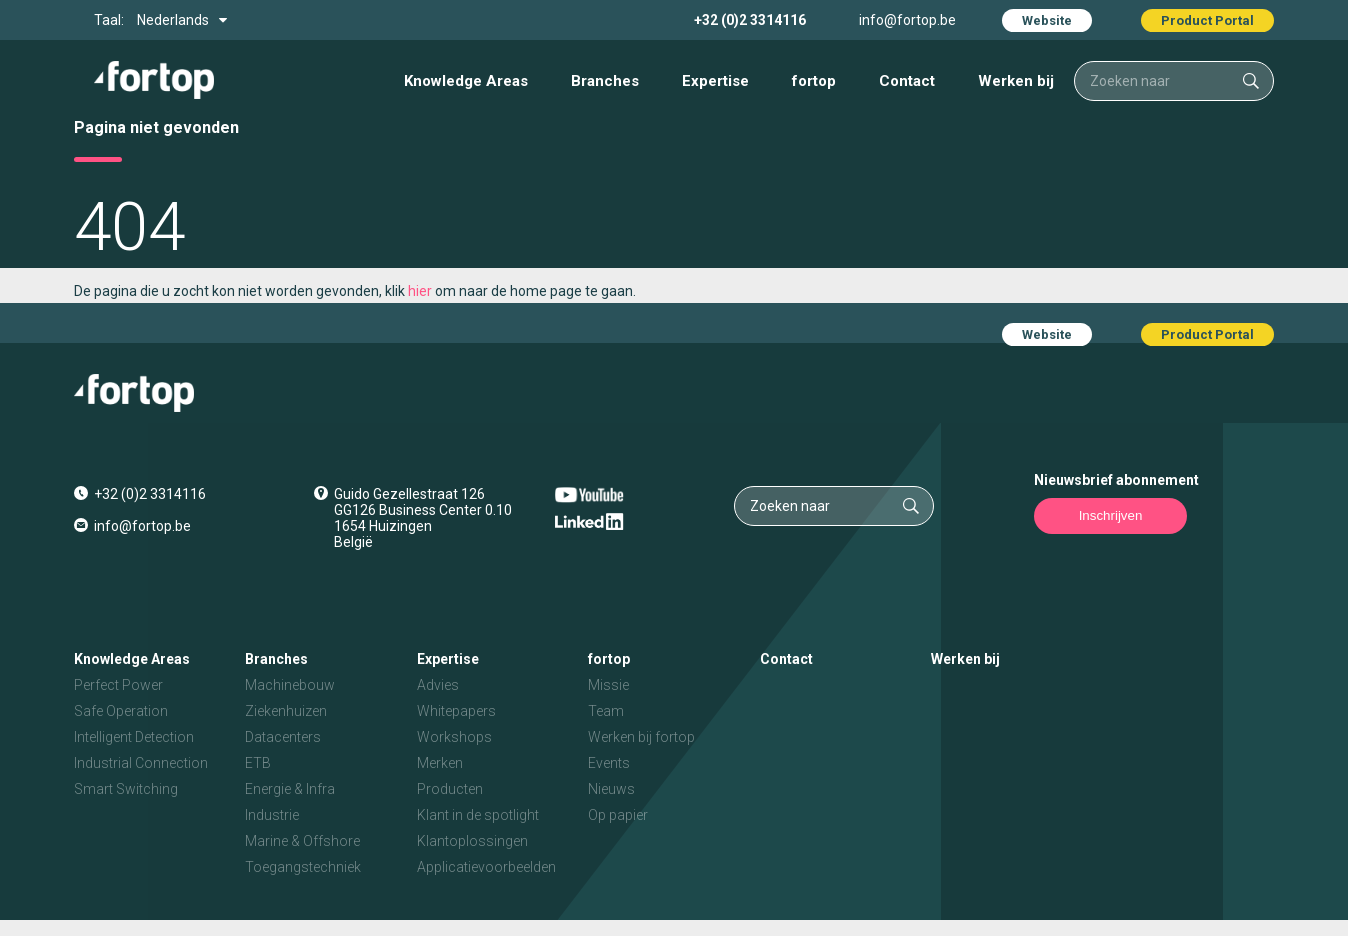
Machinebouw (290, 685)
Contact (907, 81)
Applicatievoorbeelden (486, 867)
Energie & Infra (290, 789)
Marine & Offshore (302, 841)
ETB (258, 763)
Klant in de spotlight (478, 815)
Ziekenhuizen (286, 711)
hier (420, 291)
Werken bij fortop (641, 737)
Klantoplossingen (472, 841)
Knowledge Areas (466, 81)
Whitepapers (456, 711)
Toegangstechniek (303, 867)
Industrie (272, 815)
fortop (814, 81)
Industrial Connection (141, 763)
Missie (608, 685)
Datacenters (283, 737)
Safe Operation (121, 711)
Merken (440, 763)
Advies (438, 685)
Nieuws (611, 789)
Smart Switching (126, 789)
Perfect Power (118, 685)
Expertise (715, 81)
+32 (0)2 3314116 (750, 20)
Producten (450, 789)
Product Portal (1207, 20)
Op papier (618, 815)
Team (606, 711)
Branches (605, 81)
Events (609, 763)
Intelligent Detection (134, 737)
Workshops (454, 737)
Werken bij (1016, 81)
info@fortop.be (907, 20)
